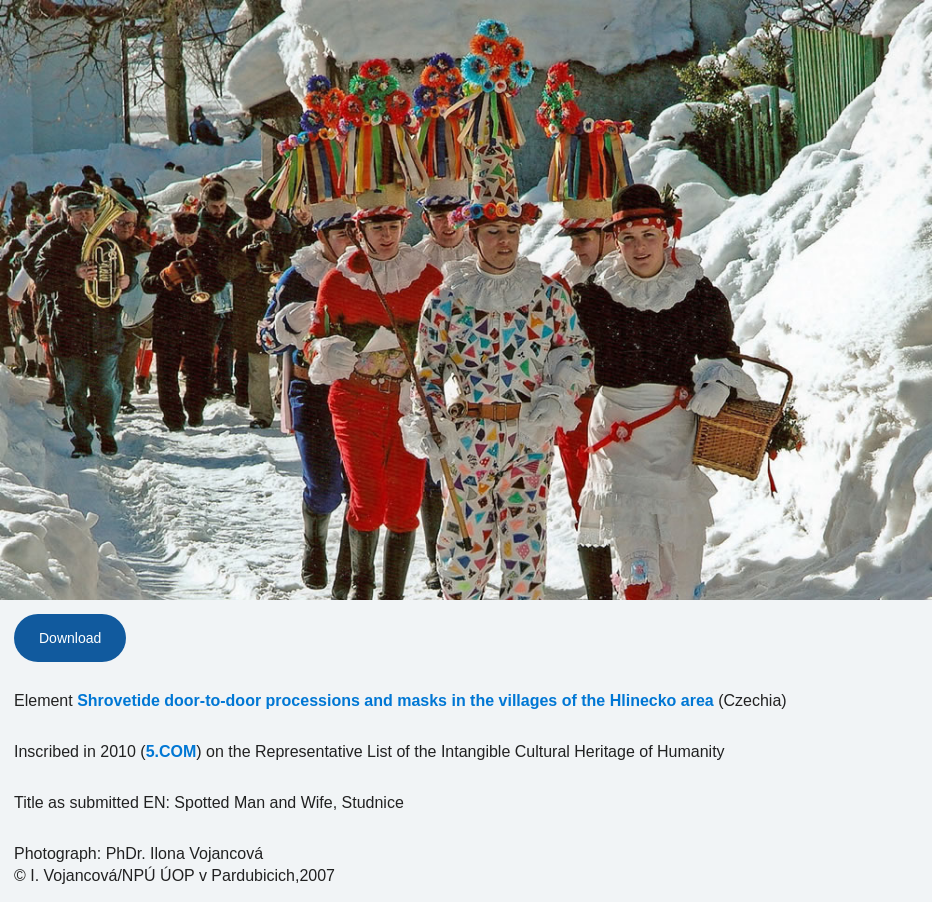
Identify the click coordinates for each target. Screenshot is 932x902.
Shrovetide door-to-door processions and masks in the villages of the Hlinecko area (395, 700)
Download (70, 638)
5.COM (171, 751)
